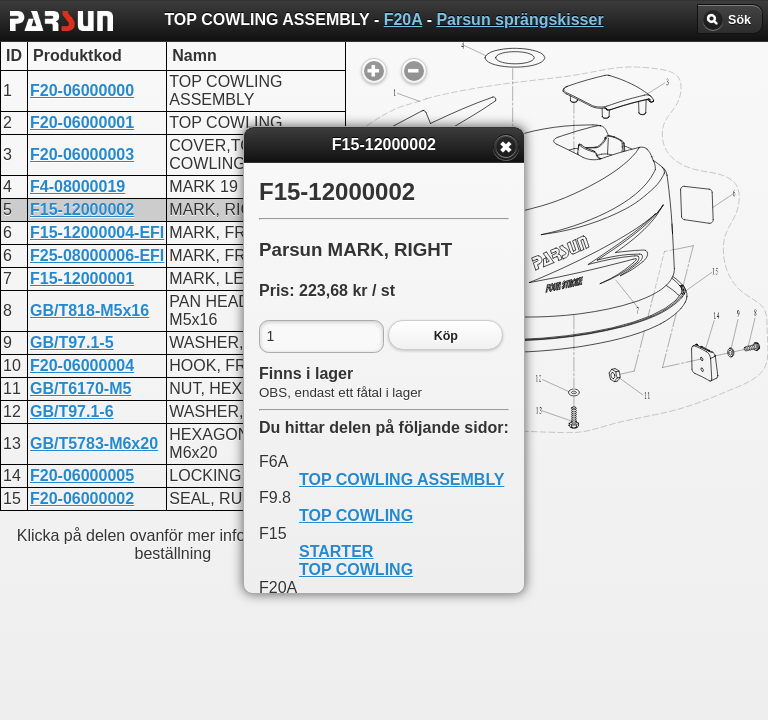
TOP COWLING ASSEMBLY (401, 479)
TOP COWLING (356, 515)
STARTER (336, 551)
